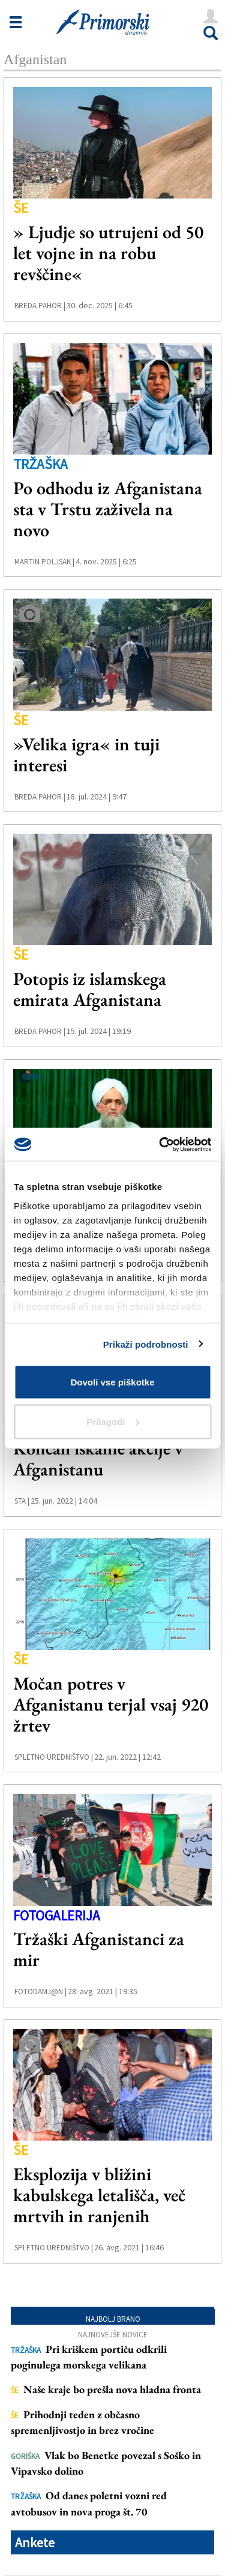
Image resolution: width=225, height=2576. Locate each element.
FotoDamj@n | (40, 1991)
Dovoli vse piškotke (112, 1382)
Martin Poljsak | (44, 562)
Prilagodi (112, 1421)
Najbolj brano (113, 2319)
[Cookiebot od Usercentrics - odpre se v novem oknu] (160, 1144)
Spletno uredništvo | (53, 1757)
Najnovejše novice (113, 2334)
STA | (21, 1501)
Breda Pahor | (39, 305)
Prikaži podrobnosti (145, 1344)
